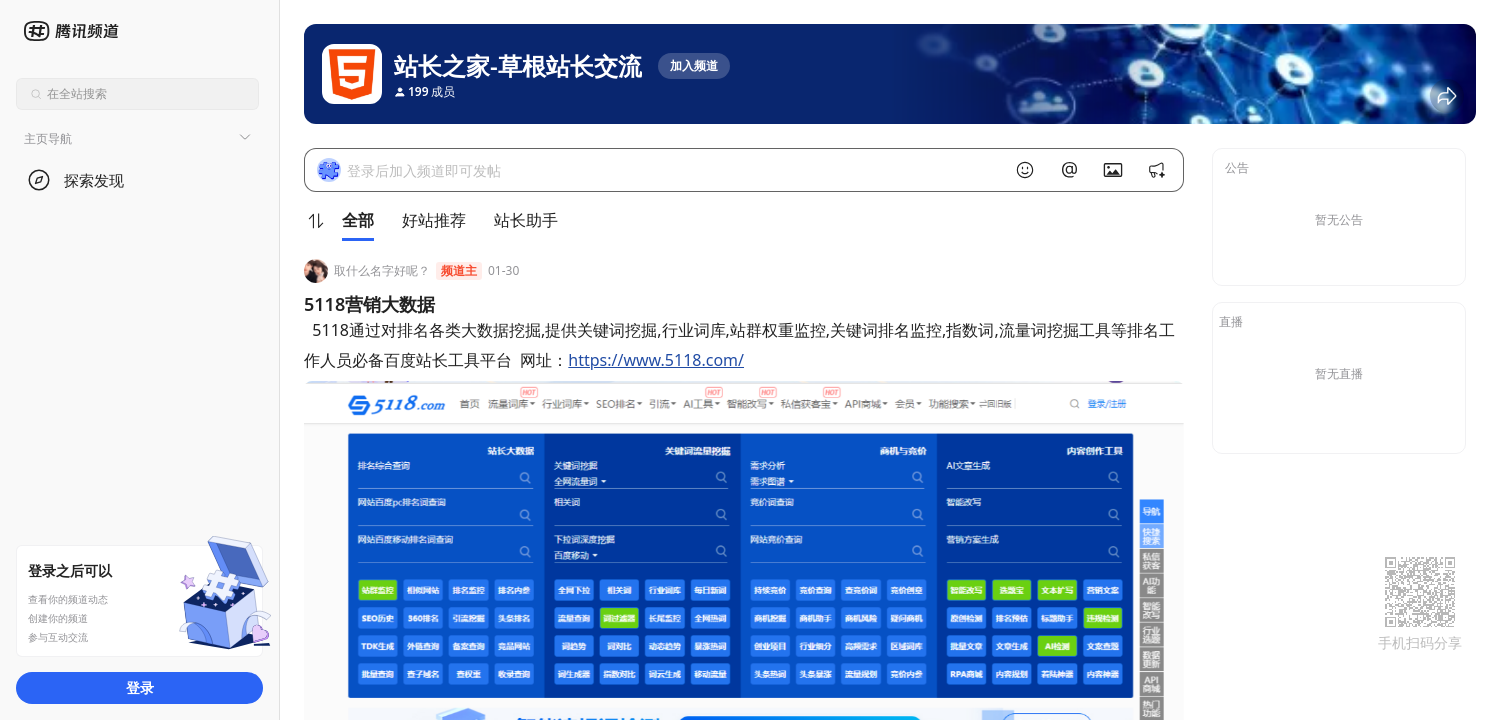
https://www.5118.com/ (656, 360)
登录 (140, 687)
